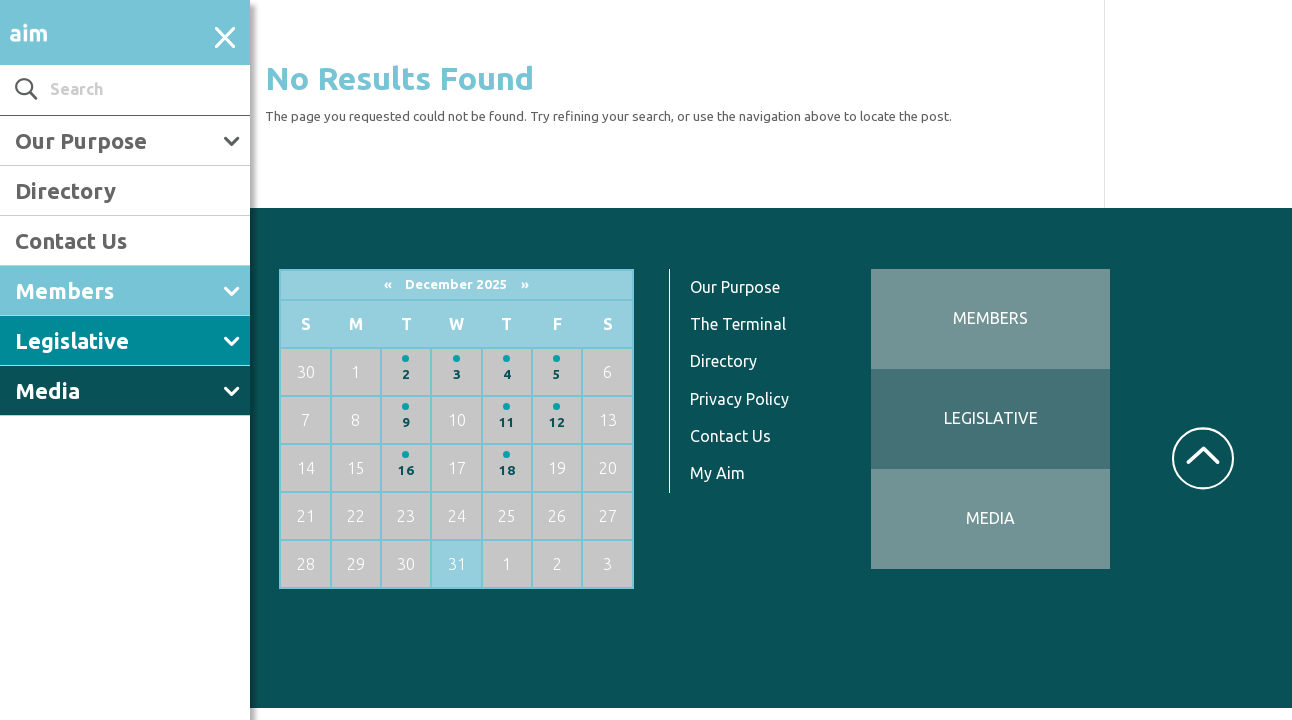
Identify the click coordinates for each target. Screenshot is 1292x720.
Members (64, 290)
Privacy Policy (739, 399)
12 (557, 422)
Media (47, 390)
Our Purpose (81, 140)
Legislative (72, 340)
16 (406, 470)
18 (507, 470)
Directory (65, 190)
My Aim (717, 473)
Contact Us (71, 240)
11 (507, 422)
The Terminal (738, 324)
